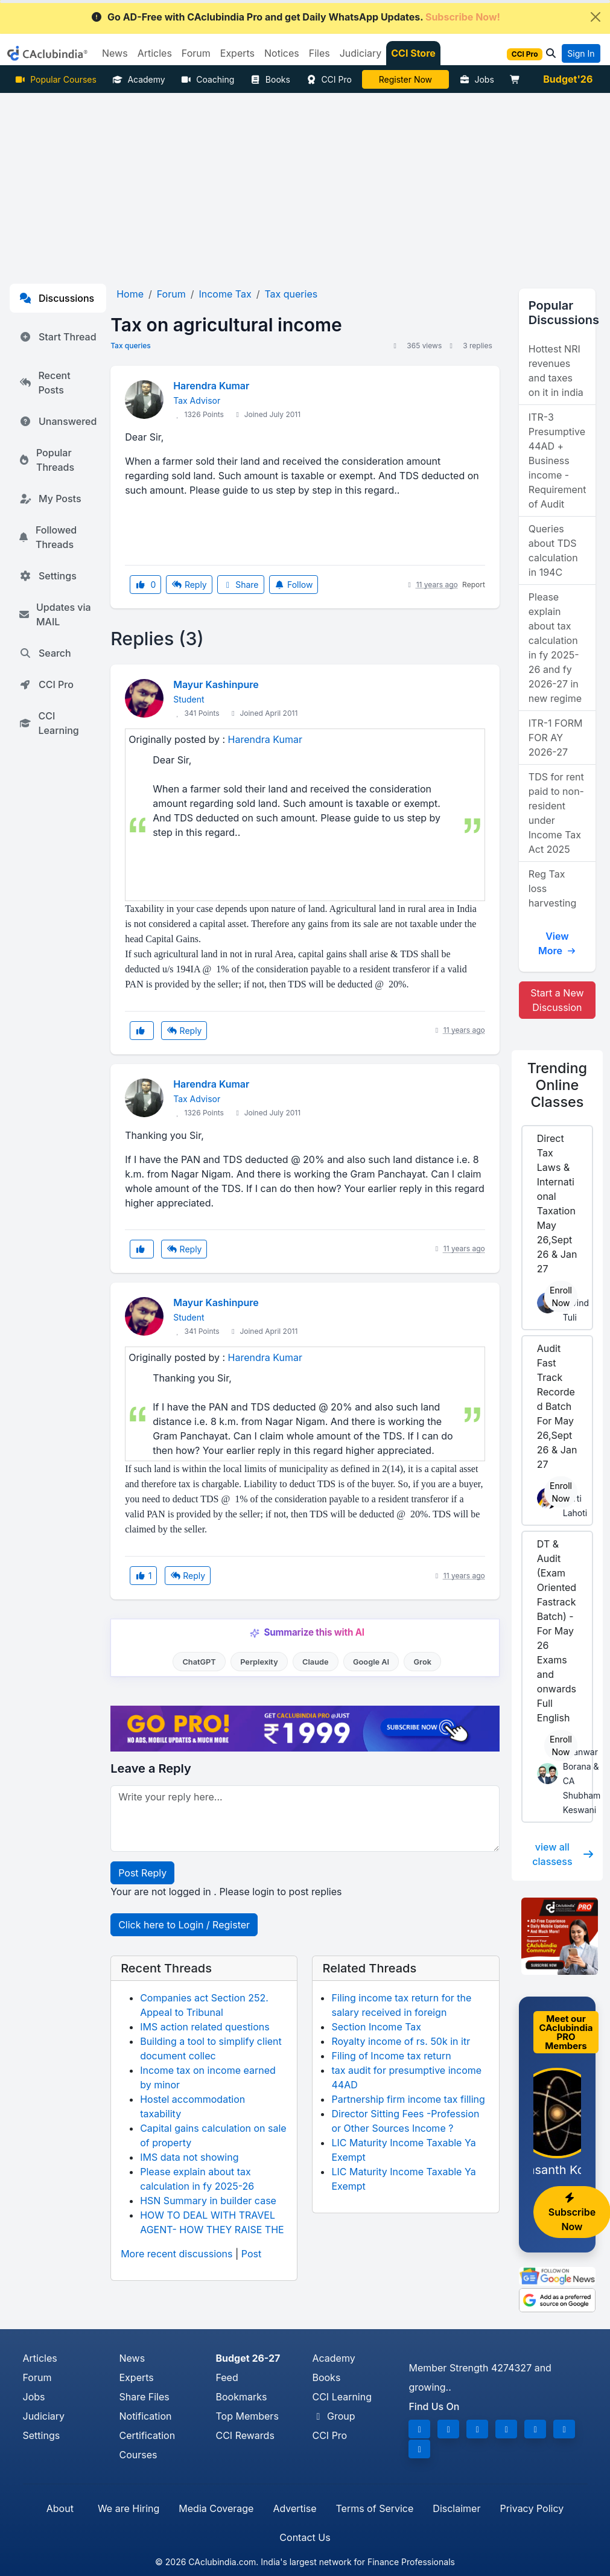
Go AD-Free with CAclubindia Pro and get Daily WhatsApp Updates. (295, 17)
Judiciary (44, 2416)
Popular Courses (56, 79)
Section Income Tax (376, 2027)
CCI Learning (49, 723)
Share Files (144, 2397)
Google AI (371, 1661)
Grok (422, 1661)
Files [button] (319, 53)
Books (270, 79)
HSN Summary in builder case (208, 2201)
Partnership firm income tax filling (408, 2099)
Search (45, 653)
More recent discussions (176, 2254)
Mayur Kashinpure (216, 684)
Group (333, 2416)
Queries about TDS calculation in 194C (553, 550)
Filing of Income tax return (391, 2056)
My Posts (50, 499)
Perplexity (259, 1661)
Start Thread (58, 337)
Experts (136, 2377)
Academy (138, 79)
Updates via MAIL (55, 614)
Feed (226, 2377)
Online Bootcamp (405, 79)
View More (557, 943)
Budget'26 (568, 79)
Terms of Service (374, 2508)
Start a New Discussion (556, 1000)
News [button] (115, 53)
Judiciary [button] (361, 53)
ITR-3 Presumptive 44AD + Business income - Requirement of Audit (557, 460)
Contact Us (304, 2537)
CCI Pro (329, 79)
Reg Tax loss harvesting (553, 888)
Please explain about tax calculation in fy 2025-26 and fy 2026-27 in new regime (555, 647)
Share (241, 584)
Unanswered (58, 421)
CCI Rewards (244, 2435)
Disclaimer (456, 2508)
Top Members (246, 2416)
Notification (145, 2416)
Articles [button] (155, 53)
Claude (315, 1661)
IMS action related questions (205, 2027)
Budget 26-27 (247, 2358)
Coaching (208, 79)
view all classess (562, 1854)
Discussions (56, 298)
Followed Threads (48, 537)
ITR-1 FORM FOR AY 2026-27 (556, 737)
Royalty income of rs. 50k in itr (400, 2041)
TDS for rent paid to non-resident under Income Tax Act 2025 (556, 813)
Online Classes (557, 1085)
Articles (40, 2358)
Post (251, 2254)
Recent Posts (45, 382)
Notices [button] (281, 53)
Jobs (476, 79)
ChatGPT (198, 1661)
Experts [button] (237, 53)
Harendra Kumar (211, 386)
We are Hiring (128, 2508)
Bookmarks (241, 2397)
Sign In (580, 53)
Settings (48, 576)
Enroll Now (561, 1296)
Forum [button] (196, 53)
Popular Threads (46, 460)
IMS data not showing (189, 2157)
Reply (188, 584)
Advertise (294, 2508)
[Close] (595, 17)
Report (473, 584)
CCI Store (413, 53)
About (60, 2508)
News (132, 2358)
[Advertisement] (305, 183)
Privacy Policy (532, 2508)
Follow (294, 584)
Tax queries (130, 345)
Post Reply (142, 1873)
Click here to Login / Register (184, 1925)
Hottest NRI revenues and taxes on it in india (556, 370)
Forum (37, 2377)
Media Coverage (216, 2508)
